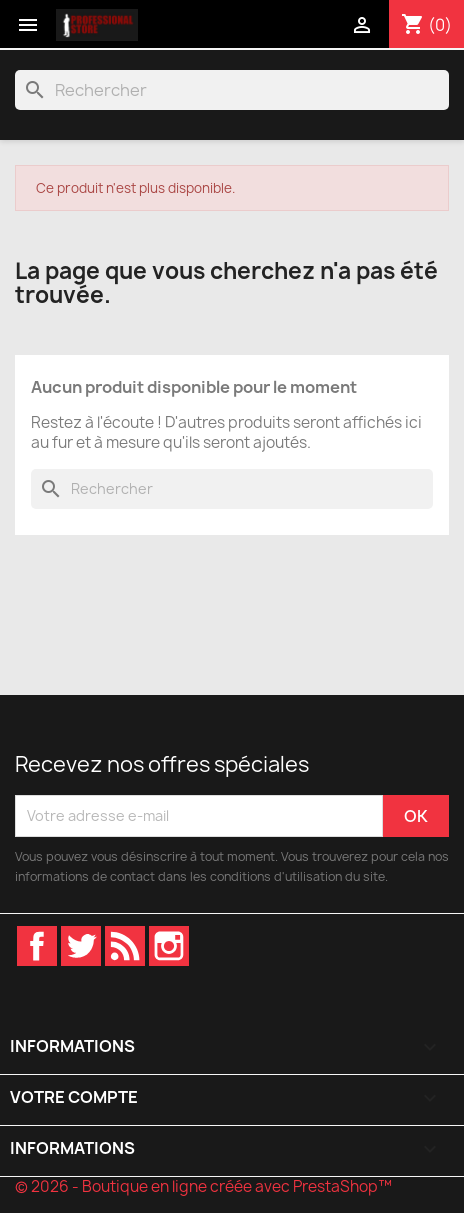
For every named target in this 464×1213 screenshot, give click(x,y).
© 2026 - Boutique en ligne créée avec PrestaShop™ (203, 1186)
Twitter (81, 946)
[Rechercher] (232, 90)
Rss (125, 946)
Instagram (169, 946)
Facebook (37, 946)
